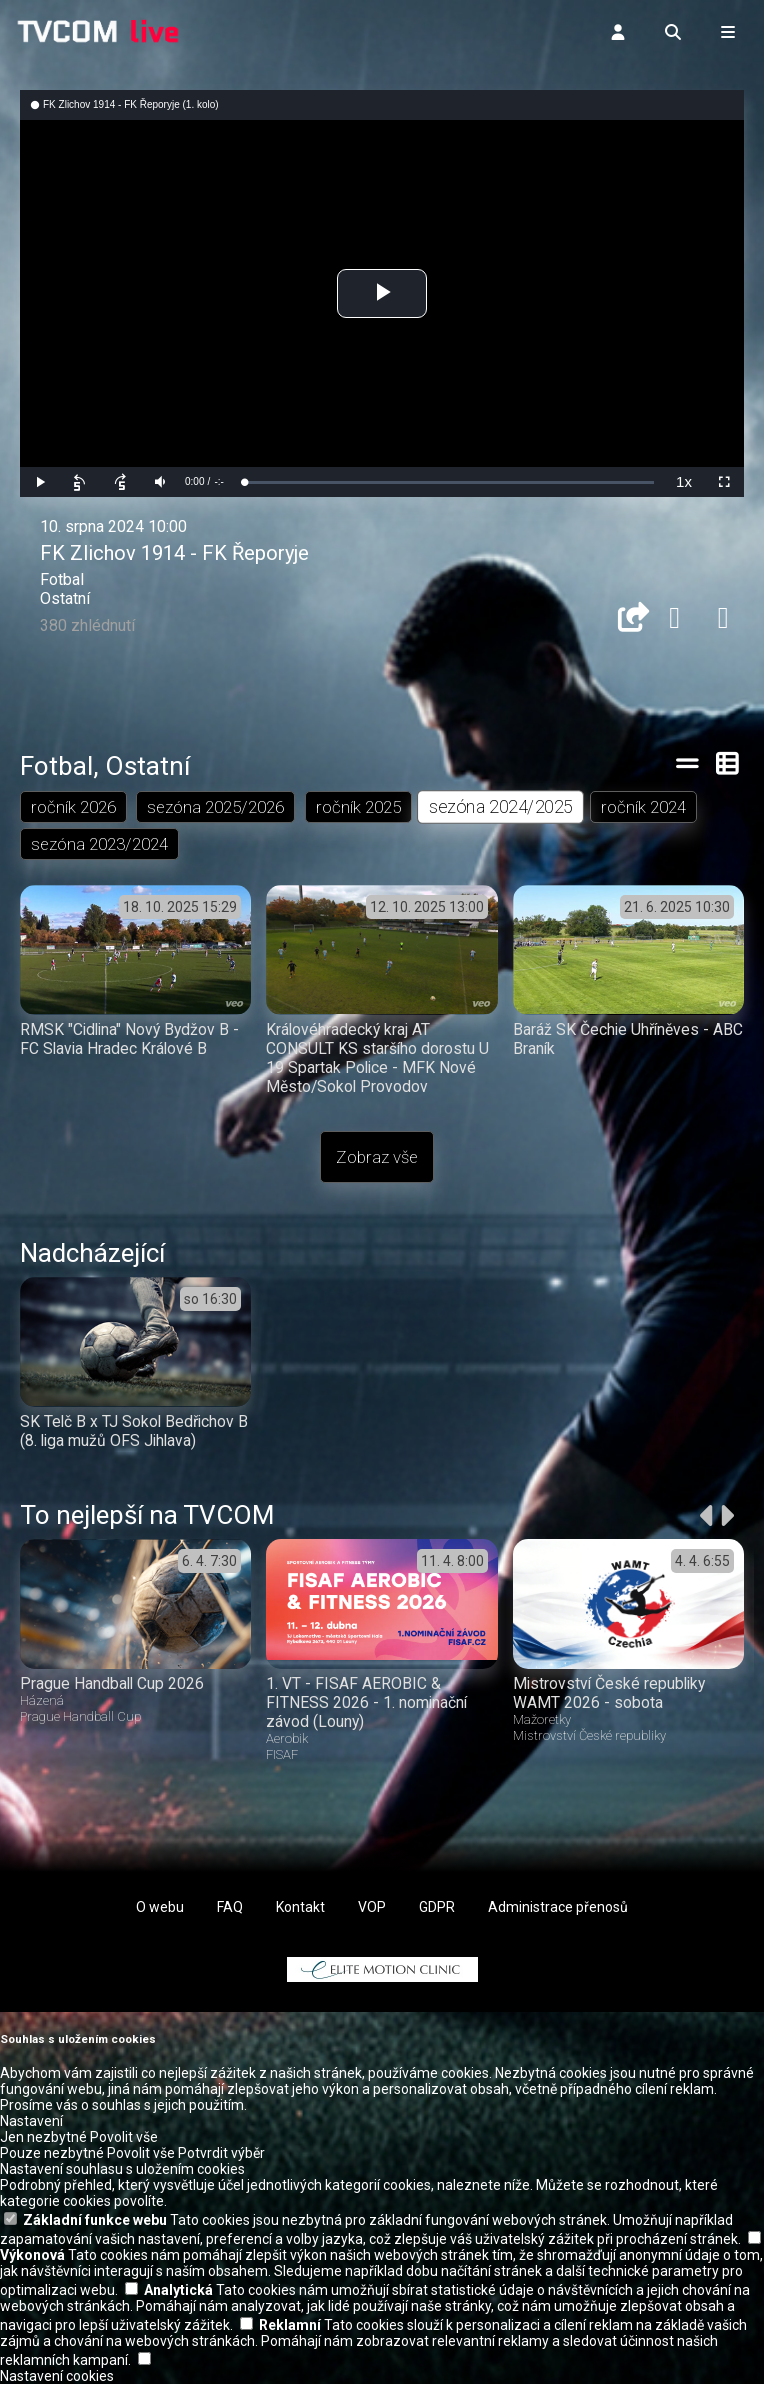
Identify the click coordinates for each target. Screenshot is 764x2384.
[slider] (449, 482)
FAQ (230, 1908)
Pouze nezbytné (52, 2153)
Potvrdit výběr (221, 2153)
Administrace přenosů (558, 1908)
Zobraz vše (377, 1157)
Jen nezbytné (43, 2137)
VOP (372, 1908)
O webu (160, 1908)
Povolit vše (124, 2137)
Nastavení (31, 2121)
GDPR (437, 1908)
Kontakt (300, 1908)
